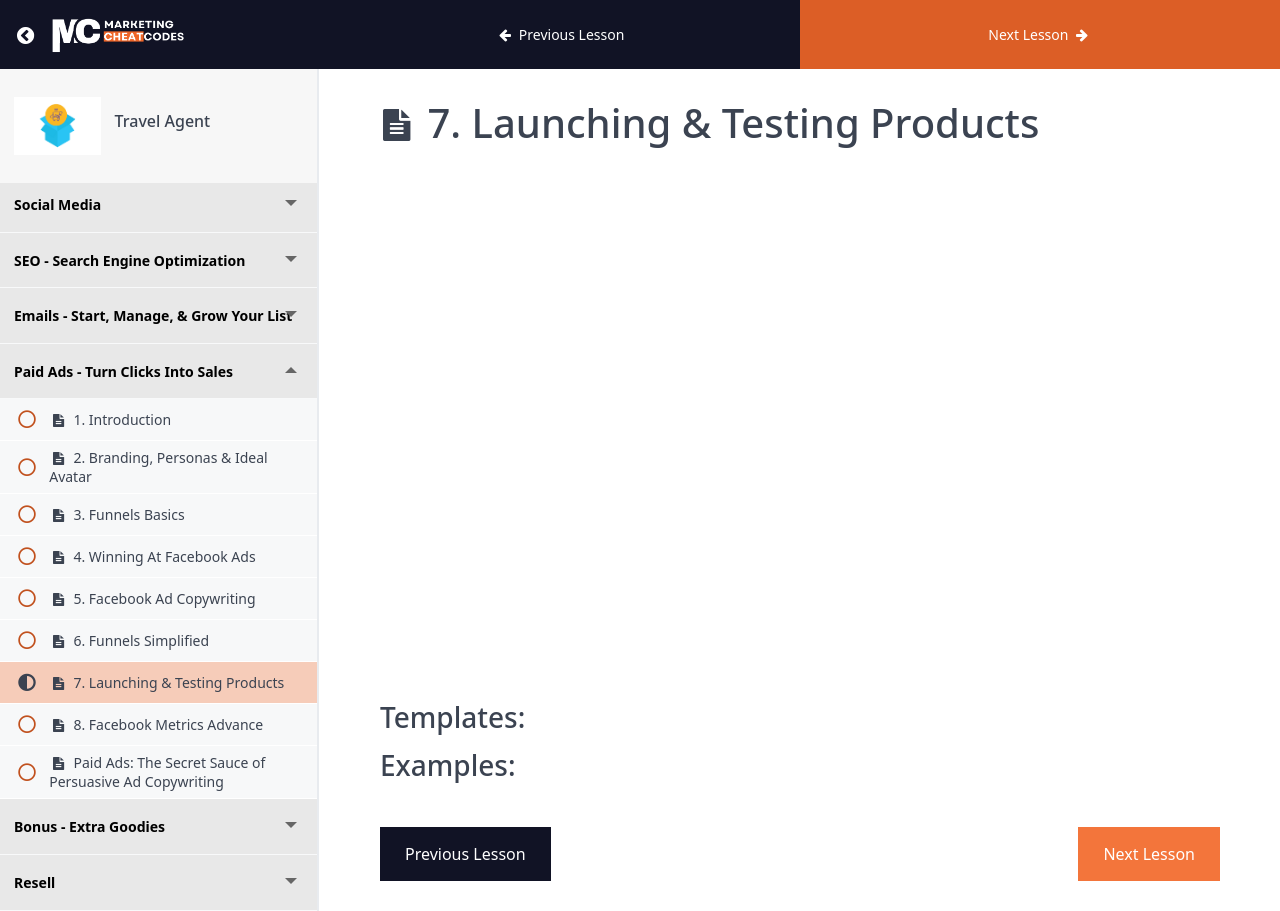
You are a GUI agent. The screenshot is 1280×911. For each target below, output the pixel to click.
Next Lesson (1149, 854)
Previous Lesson (465, 854)
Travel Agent (163, 121)
